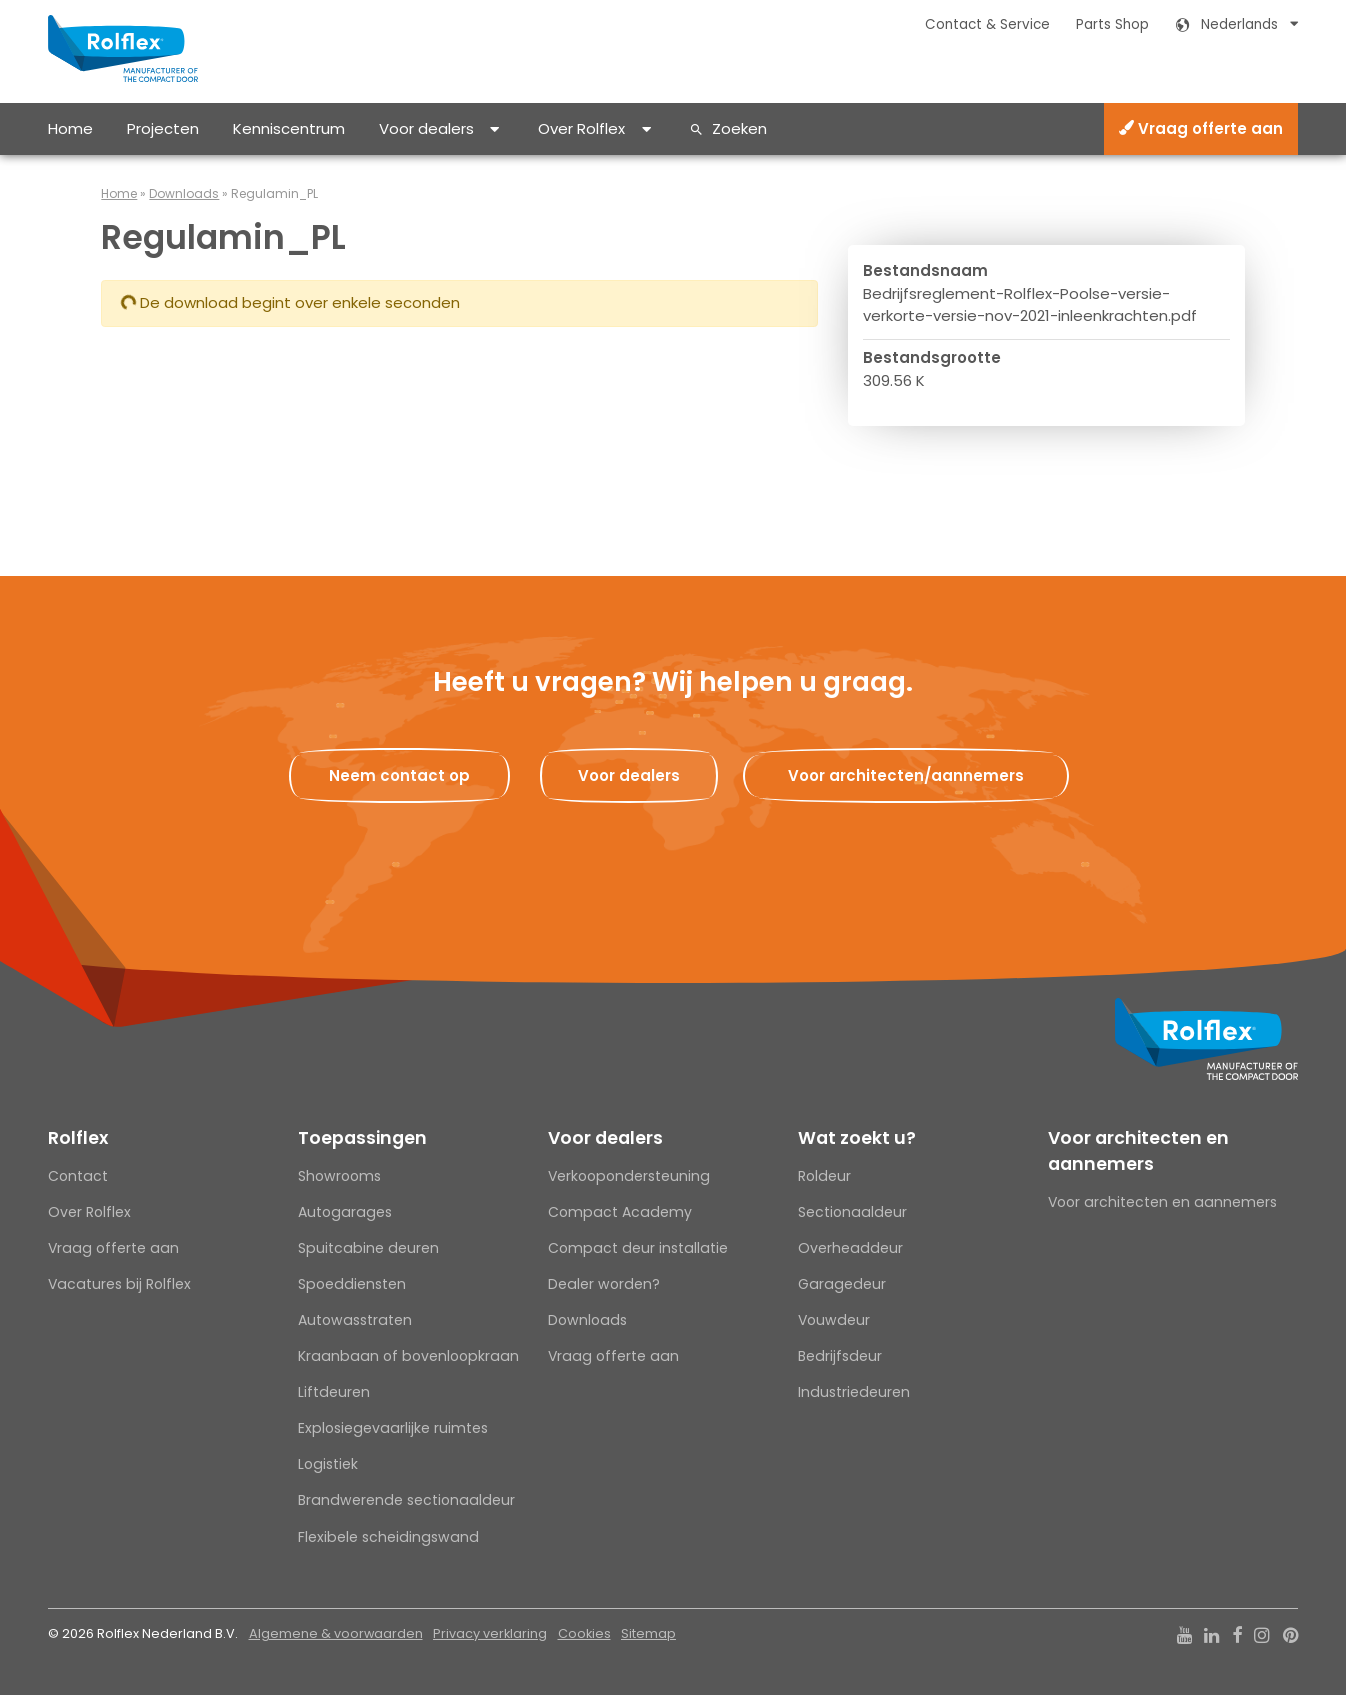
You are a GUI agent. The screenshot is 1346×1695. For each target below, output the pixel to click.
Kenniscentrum (289, 128)
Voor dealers (426, 128)
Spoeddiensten (352, 1284)
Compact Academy (620, 1212)
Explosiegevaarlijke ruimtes (393, 1428)
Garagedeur (842, 1284)
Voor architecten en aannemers (1138, 1151)
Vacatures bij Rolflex (119, 1284)
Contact (78, 1176)
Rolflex (78, 1138)
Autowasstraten (355, 1320)
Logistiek (328, 1464)
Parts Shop (1112, 24)
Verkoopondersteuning (629, 1176)
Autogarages (345, 1212)
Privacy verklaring (490, 1633)
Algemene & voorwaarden (336, 1633)
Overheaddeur (850, 1248)
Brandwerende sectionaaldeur (406, 1500)
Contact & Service (987, 24)
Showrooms (339, 1176)
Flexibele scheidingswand (388, 1537)
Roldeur (824, 1176)
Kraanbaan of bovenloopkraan (408, 1356)
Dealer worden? (604, 1284)
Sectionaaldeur (852, 1212)
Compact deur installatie (638, 1248)
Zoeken (739, 128)
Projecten (163, 128)
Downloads (184, 193)
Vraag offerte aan (1201, 128)
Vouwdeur (834, 1320)
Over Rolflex (581, 128)
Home (70, 128)
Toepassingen (362, 1138)
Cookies (584, 1633)
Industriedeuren (854, 1392)
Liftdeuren (334, 1392)
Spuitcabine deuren (368, 1248)
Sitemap (648, 1633)
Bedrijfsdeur (840, 1356)
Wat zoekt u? (857, 1138)
